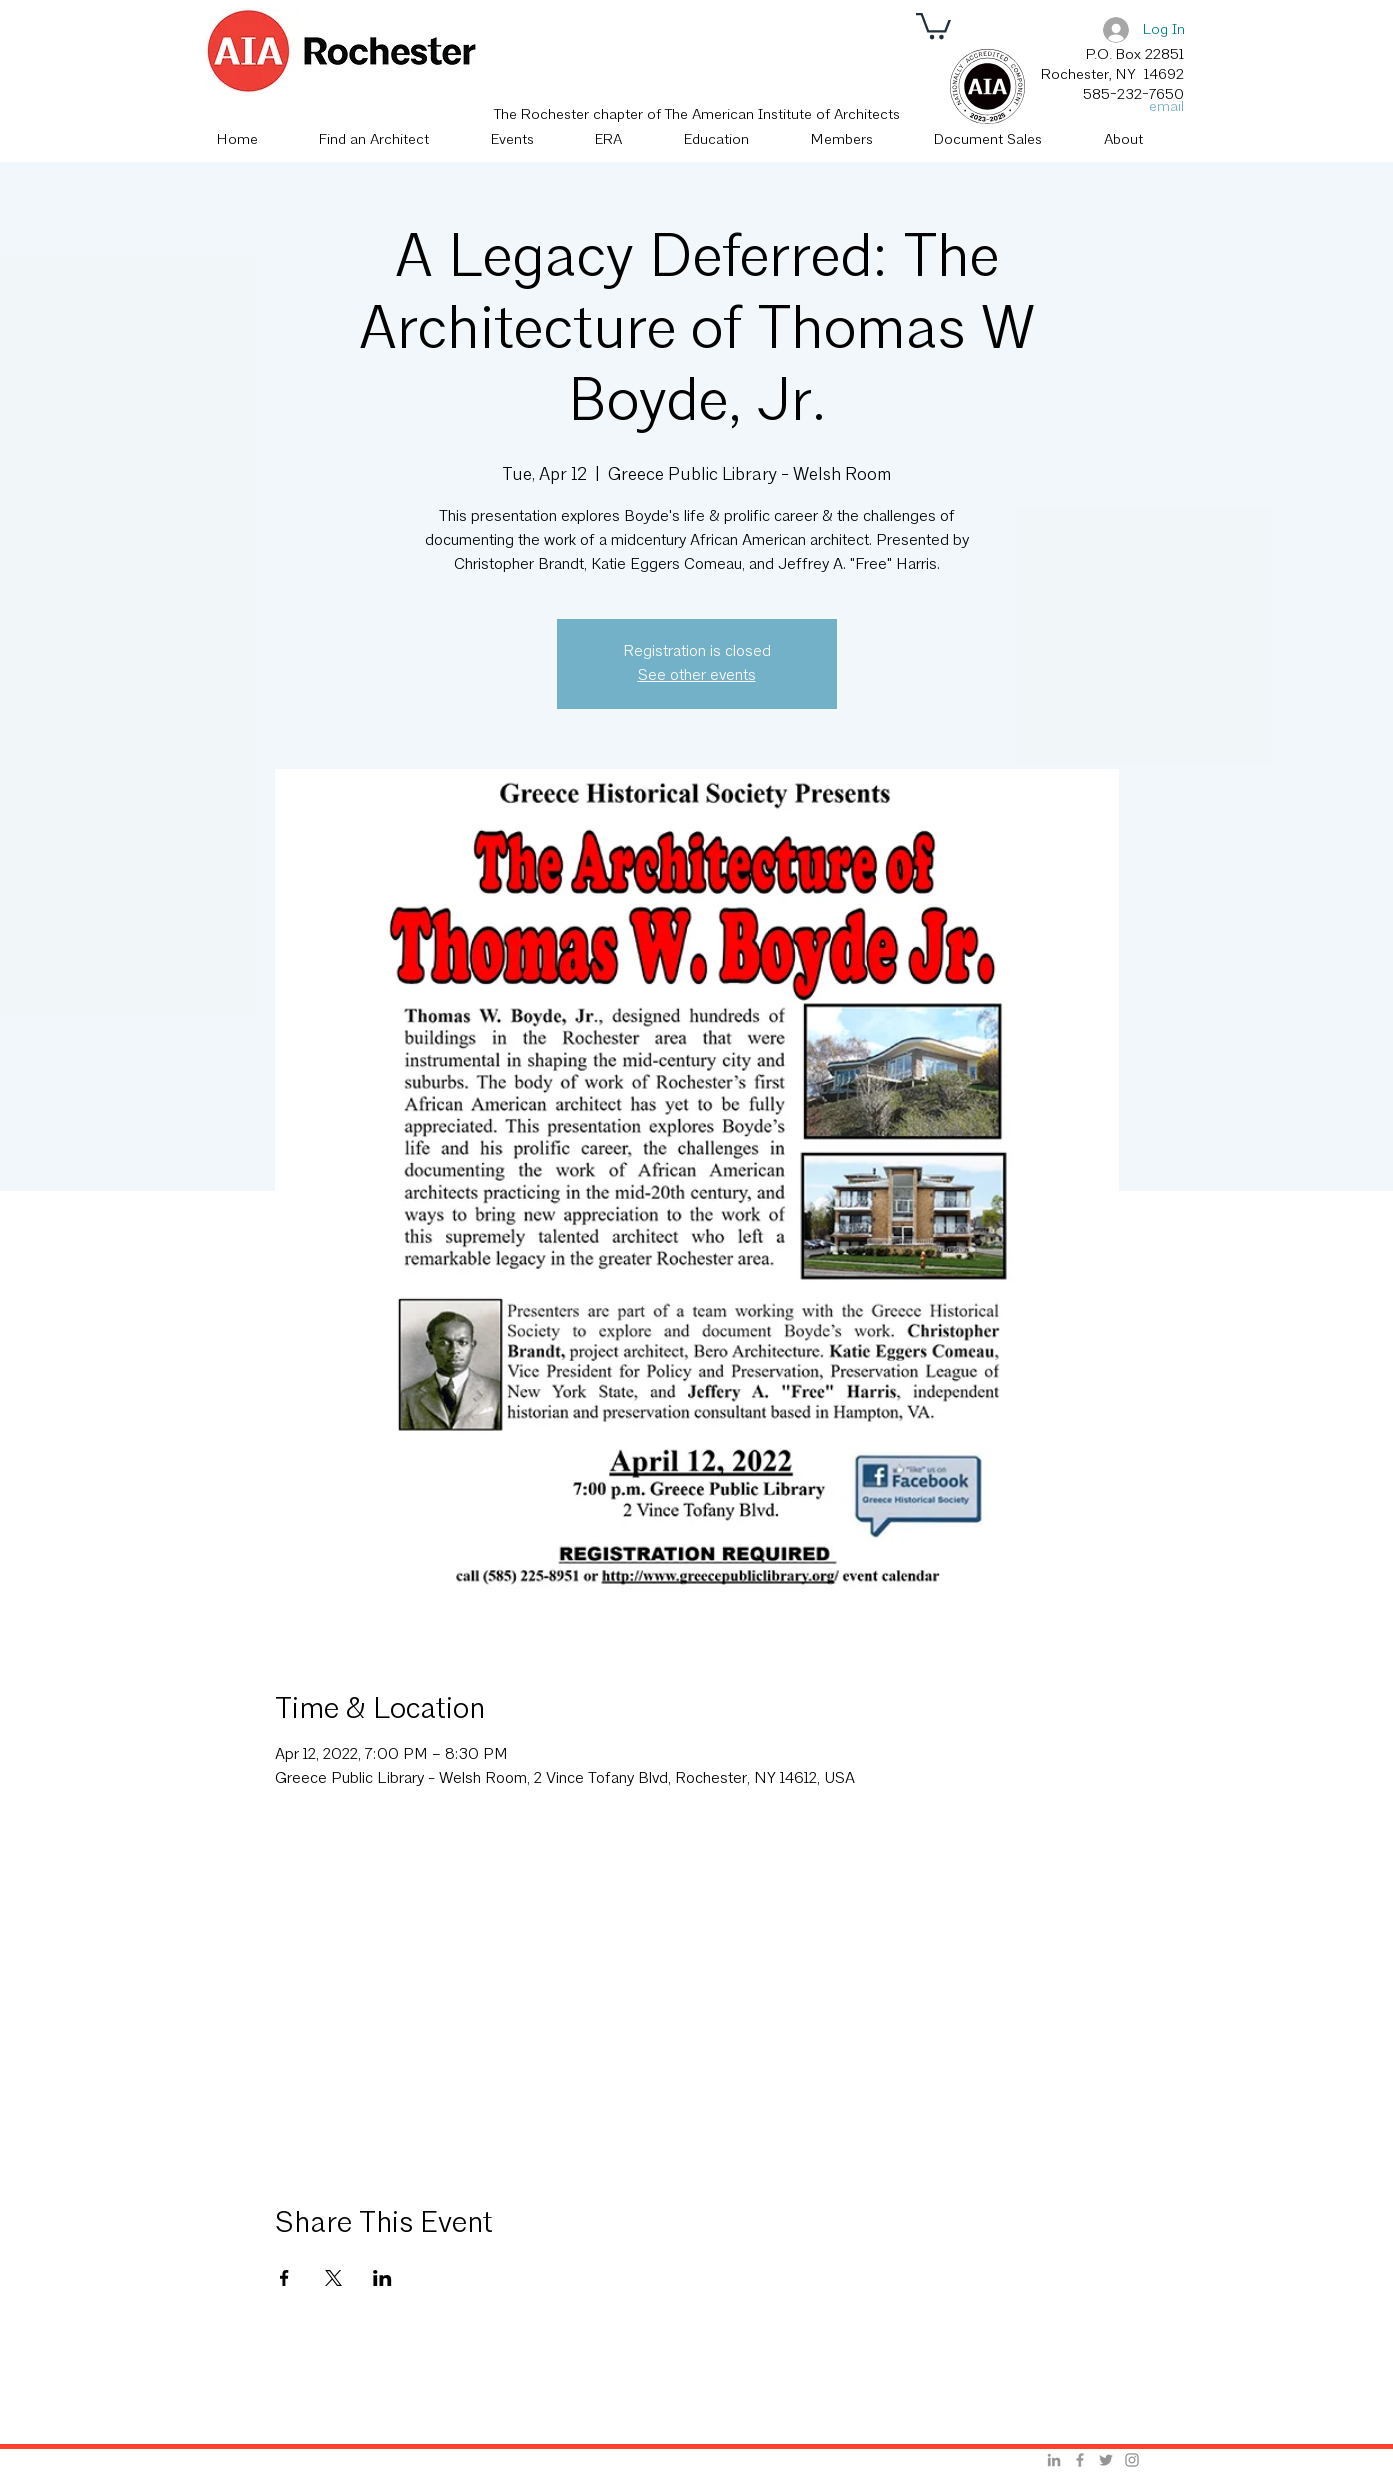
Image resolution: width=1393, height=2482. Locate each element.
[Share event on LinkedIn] (382, 2278)
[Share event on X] (333, 2278)
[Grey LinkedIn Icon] (1054, 2460)
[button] (933, 24)
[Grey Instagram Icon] (1132, 2460)
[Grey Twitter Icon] (1106, 2460)
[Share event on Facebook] (284, 2278)
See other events (697, 676)
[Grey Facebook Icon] (1080, 2460)
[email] (1161, 107)
